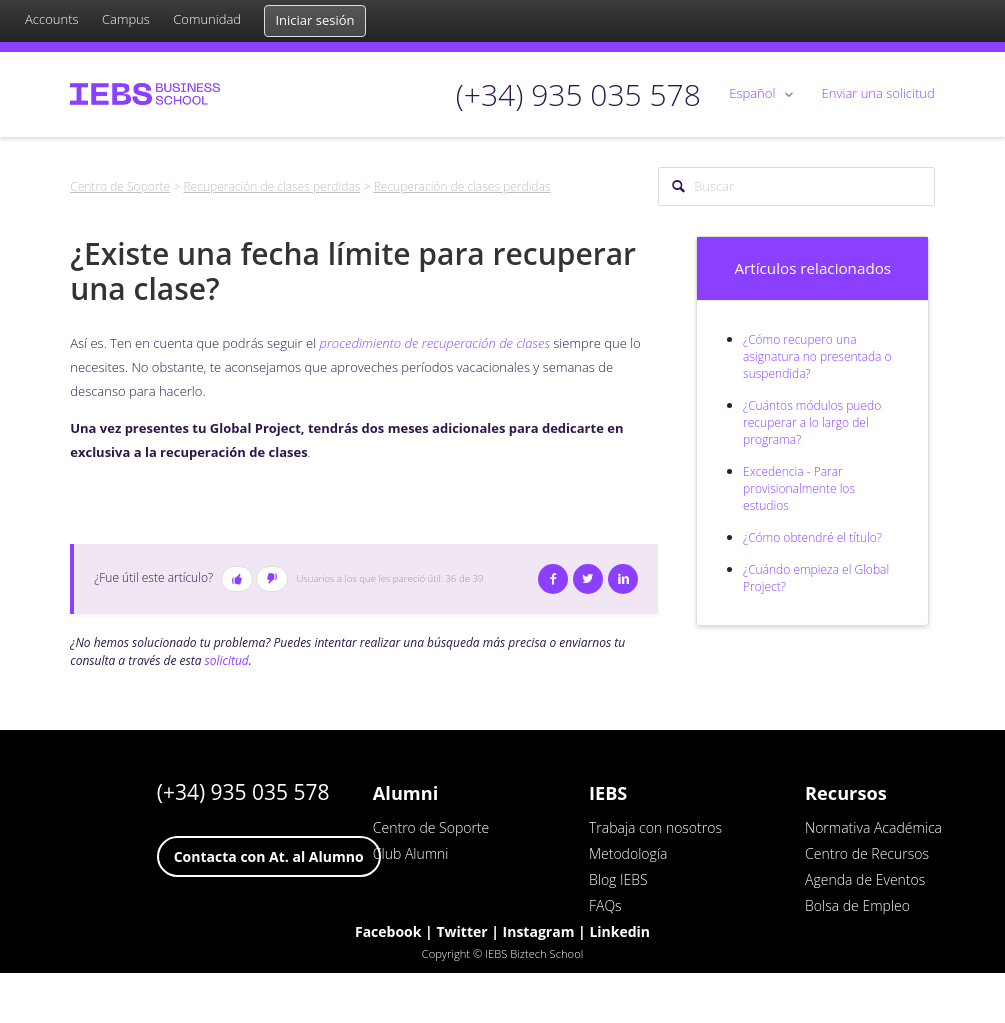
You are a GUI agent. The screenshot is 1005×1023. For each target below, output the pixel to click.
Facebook (553, 579)
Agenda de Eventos (865, 879)
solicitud (227, 660)
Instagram (539, 931)
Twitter (588, 579)
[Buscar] (796, 187)
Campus (126, 19)
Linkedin (619, 931)
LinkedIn (623, 579)
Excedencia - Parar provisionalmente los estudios (799, 488)
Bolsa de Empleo (857, 905)
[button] (237, 579)
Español (753, 93)
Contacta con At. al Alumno (269, 856)
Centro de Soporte (120, 186)
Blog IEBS (618, 879)
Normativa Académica (873, 827)
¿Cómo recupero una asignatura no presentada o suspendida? (817, 356)
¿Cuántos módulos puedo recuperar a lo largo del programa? (812, 422)
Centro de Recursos (867, 853)
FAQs (605, 905)
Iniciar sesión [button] (314, 20)
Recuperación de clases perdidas (271, 186)
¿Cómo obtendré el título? (812, 537)
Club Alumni (411, 853)
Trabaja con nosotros (655, 827)
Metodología (628, 853)
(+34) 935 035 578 (243, 792)
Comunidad (207, 19)
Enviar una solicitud (878, 93)
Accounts (52, 19)
